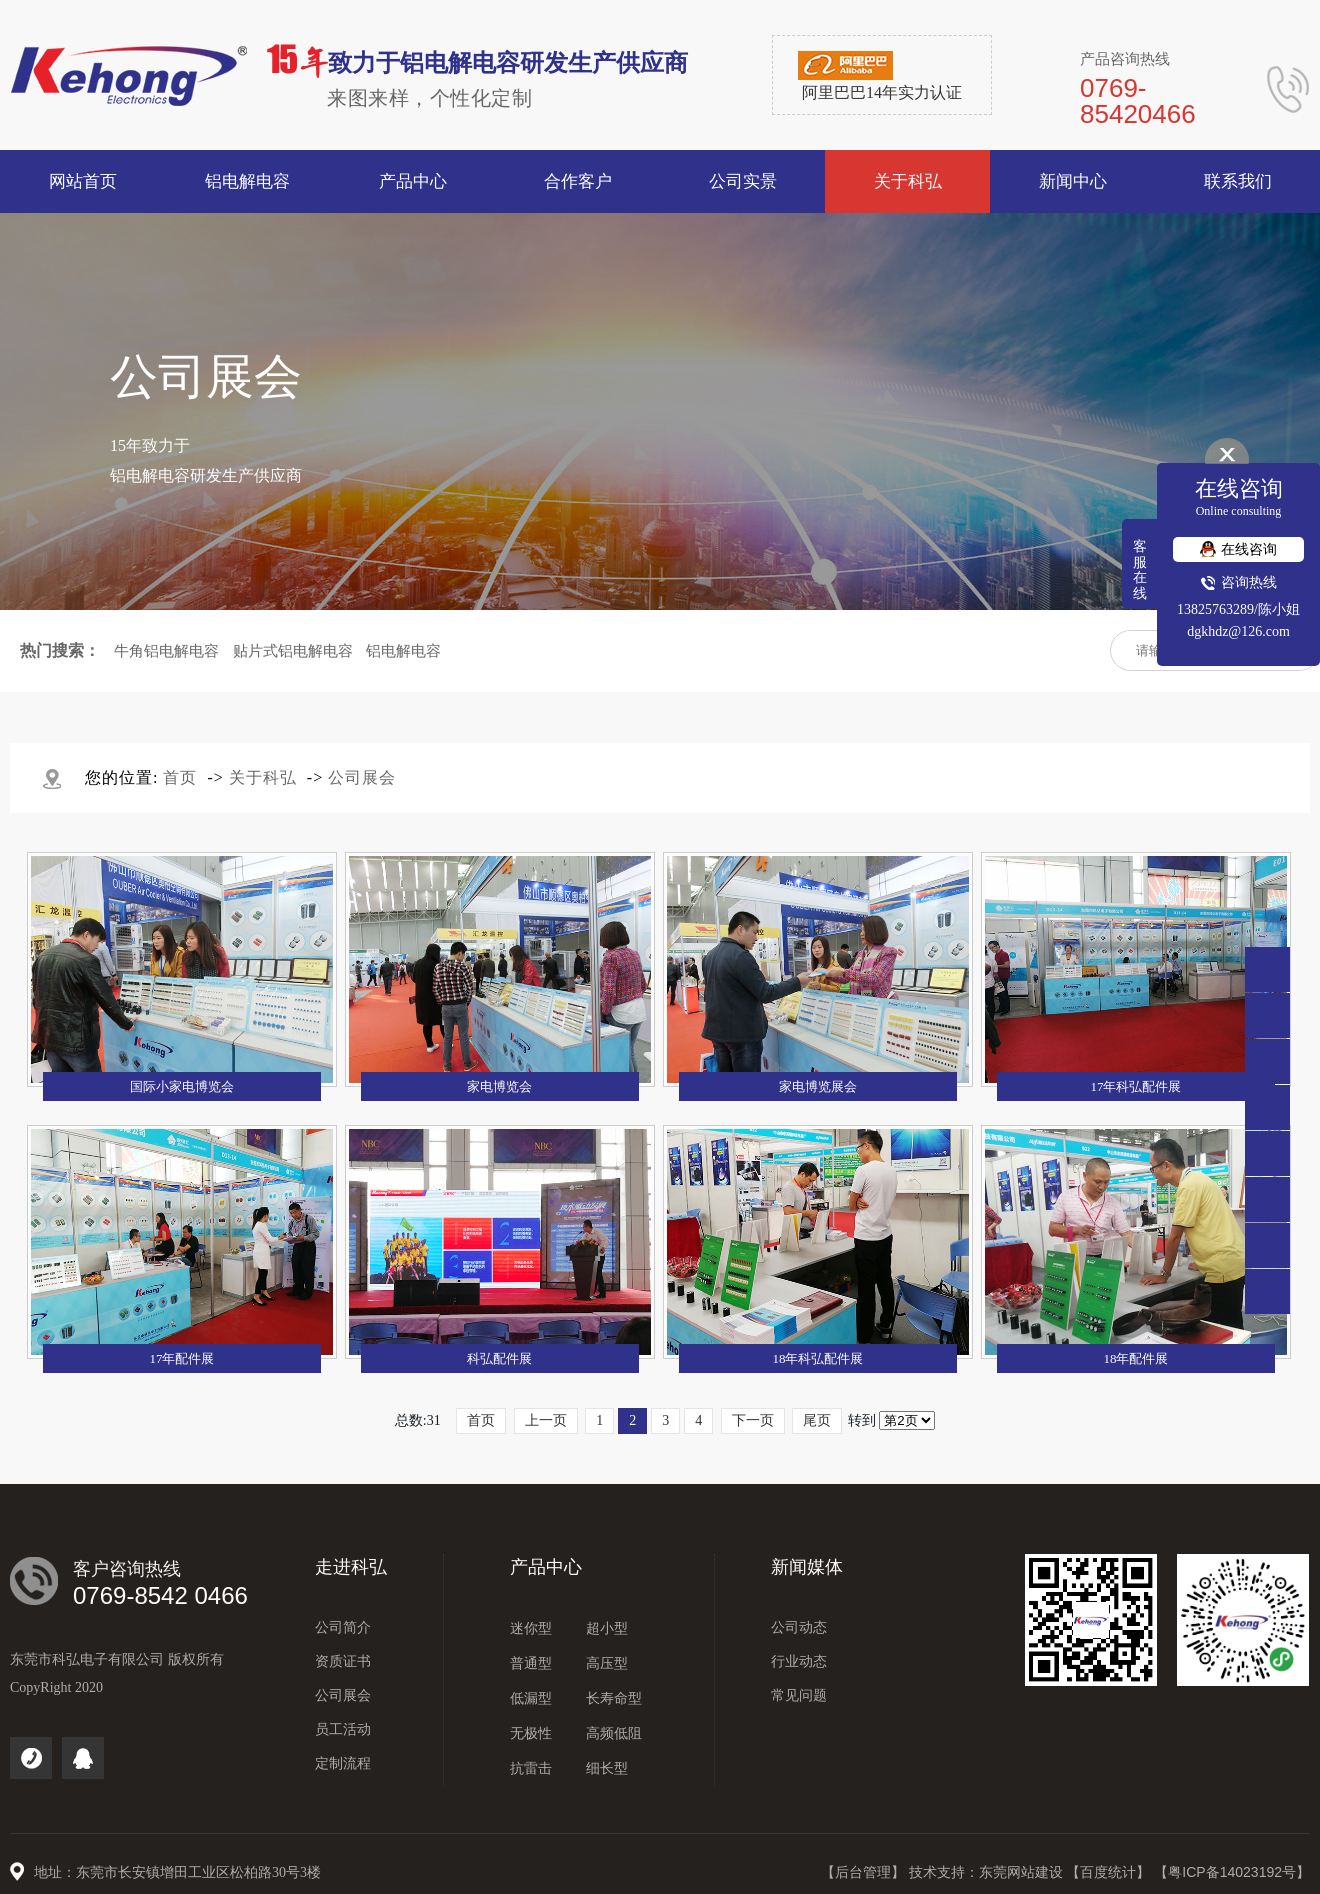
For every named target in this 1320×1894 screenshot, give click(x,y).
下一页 (753, 1420)
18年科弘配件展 (817, 1358)
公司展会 (362, 777)
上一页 (546, 1420)
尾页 (817, 1420)
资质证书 (343, 1661)
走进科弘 (351, 1567)
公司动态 (799, 1627)
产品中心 (546, 1567)
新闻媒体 (807, 1567)
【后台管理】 (865, 1872)
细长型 (607, 1768)
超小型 (607, 1628)
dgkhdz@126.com (1238, 631)
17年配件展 (181, 1358)
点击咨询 (1267, 1107)
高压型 (607, 1663)
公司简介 (343, 1627)
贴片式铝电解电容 (293, 651)
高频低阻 (614, 1733)
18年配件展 (1135, 1358)
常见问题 (799, 1695)
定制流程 (343, 1763)
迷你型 (531, 1628)
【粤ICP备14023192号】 (1232, 1872)
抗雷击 (531, 1768)
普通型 (531, 1663)
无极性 (531, 1733)
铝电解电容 (403, 651)
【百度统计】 (1110, 1872)
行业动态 (799, 1661)
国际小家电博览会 (182, 1086)
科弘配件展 (499, 1358)
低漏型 (531, 1698)
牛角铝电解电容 (166, 651)
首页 (180, 777)
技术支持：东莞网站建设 (988, 1872)
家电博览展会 (818, 1086)
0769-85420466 (1267, 1015)
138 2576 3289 (1267, 1061)
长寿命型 (614, 1698)
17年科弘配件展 (1135, 1086)
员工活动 (343, 1729)
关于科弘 (263, 777)
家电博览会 (499, 1086)
